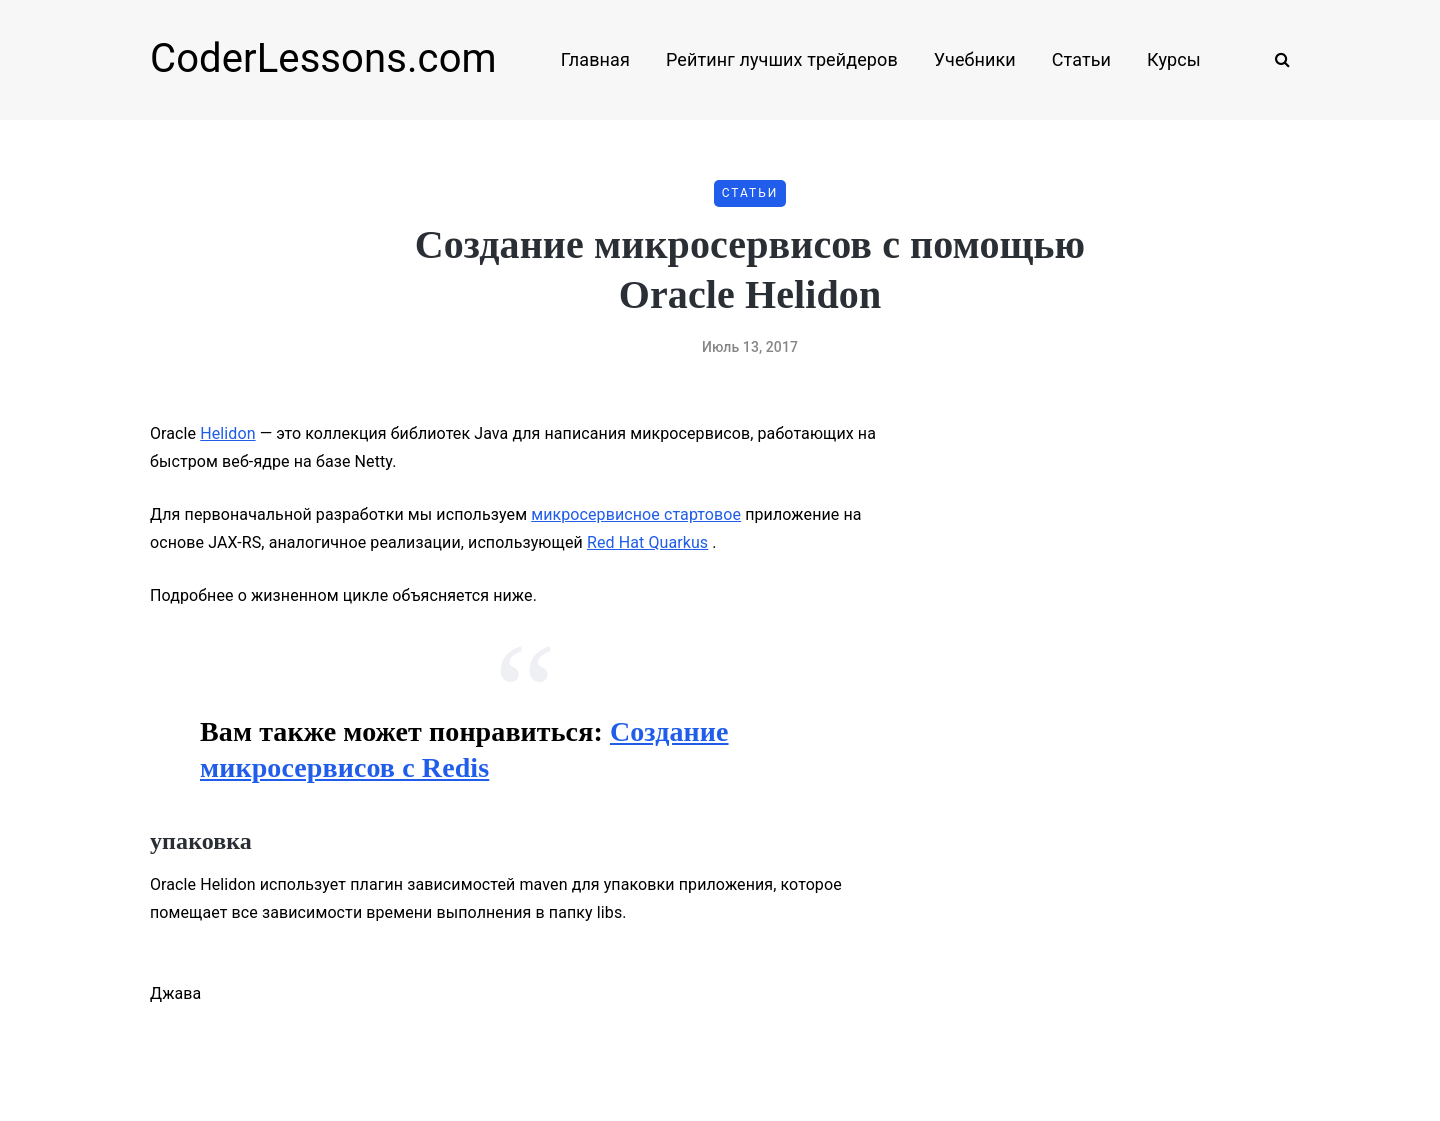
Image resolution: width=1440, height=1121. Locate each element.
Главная (595, 59)
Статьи (1081, 59)
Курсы (1174, 59)
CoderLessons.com (323, 58)
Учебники (975, 59)
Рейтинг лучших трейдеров (782, 59)
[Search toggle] (1275, 59)
